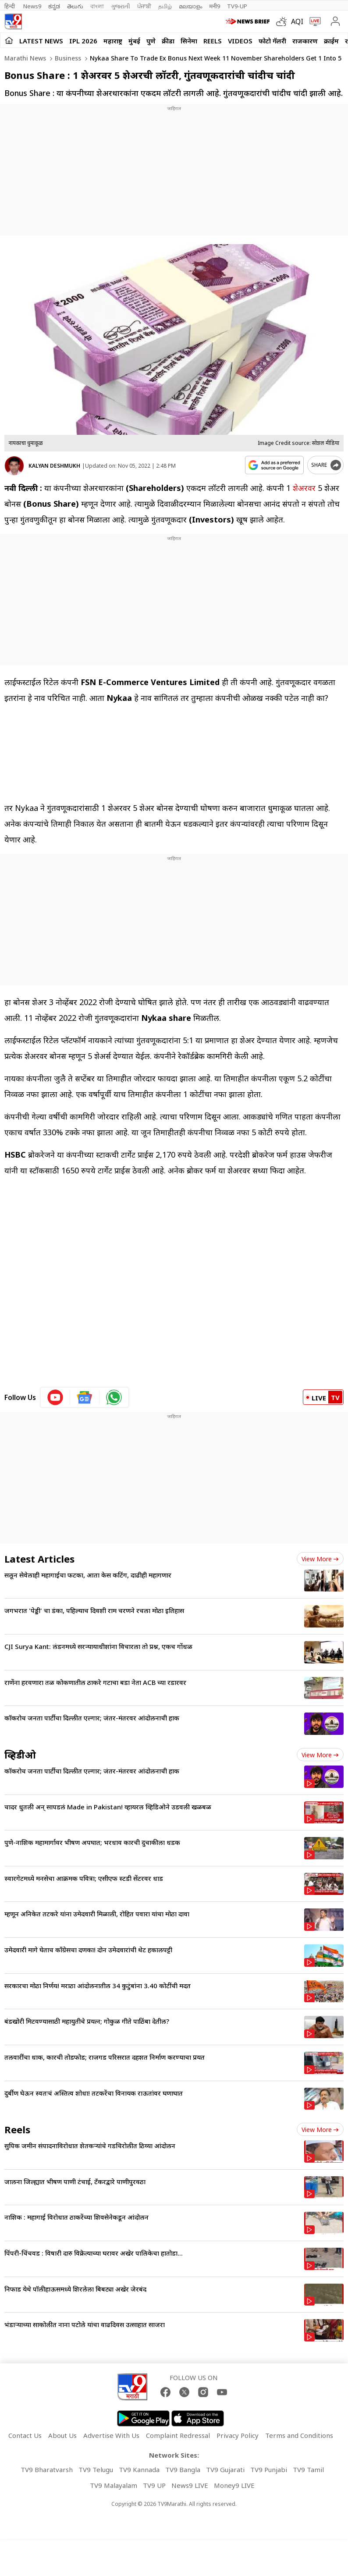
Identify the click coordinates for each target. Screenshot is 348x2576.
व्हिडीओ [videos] (20, 1754)
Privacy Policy (238, 2435)
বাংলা (97, 6)
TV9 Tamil (308, 2469)
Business (67, 58)
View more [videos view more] (320, 1755)
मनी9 (214, 6)
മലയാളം (190, 6)
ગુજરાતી (120, 6)
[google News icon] (84, 1397)
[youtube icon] (55, 1397)
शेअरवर (304, 488)
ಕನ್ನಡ (54, 6)
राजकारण (305, 40)
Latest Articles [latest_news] (39, 1558)
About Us (62, 2435)
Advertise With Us (111, 2435)
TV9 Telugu (95, 2469)
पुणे (151, 40)
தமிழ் (165, 6)
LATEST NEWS (41, 40)
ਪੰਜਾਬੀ (144, 6)
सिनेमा (189, 40)
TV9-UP (237, 6)
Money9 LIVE (234, 2485)
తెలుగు (75, 6)
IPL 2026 (83, 40)
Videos (240, 40)
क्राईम (331, 40)
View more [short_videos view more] (320, 2129)
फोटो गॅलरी (272, 40)
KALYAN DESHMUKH (54, 465)
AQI (297, 21)
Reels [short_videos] (17, 2129)
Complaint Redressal (178, 2435)
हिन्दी (10, 6)
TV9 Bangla (182, 2469)
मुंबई (134, 40)
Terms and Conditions (299, 2435)
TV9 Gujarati (225, 2469)
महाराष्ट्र (112, 40)
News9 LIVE (189, 2485)
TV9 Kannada (139, 2469)
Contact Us (25, 2435)
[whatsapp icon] (113, 1397)
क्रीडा (168, 40)
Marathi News (25, 58)
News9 (32, 6)
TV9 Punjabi (268, 2469)
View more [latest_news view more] (320, 1559)
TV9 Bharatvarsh (47, 2469)
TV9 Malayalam (113, 2485)
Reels (212, 40)
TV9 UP (154, 2485)
